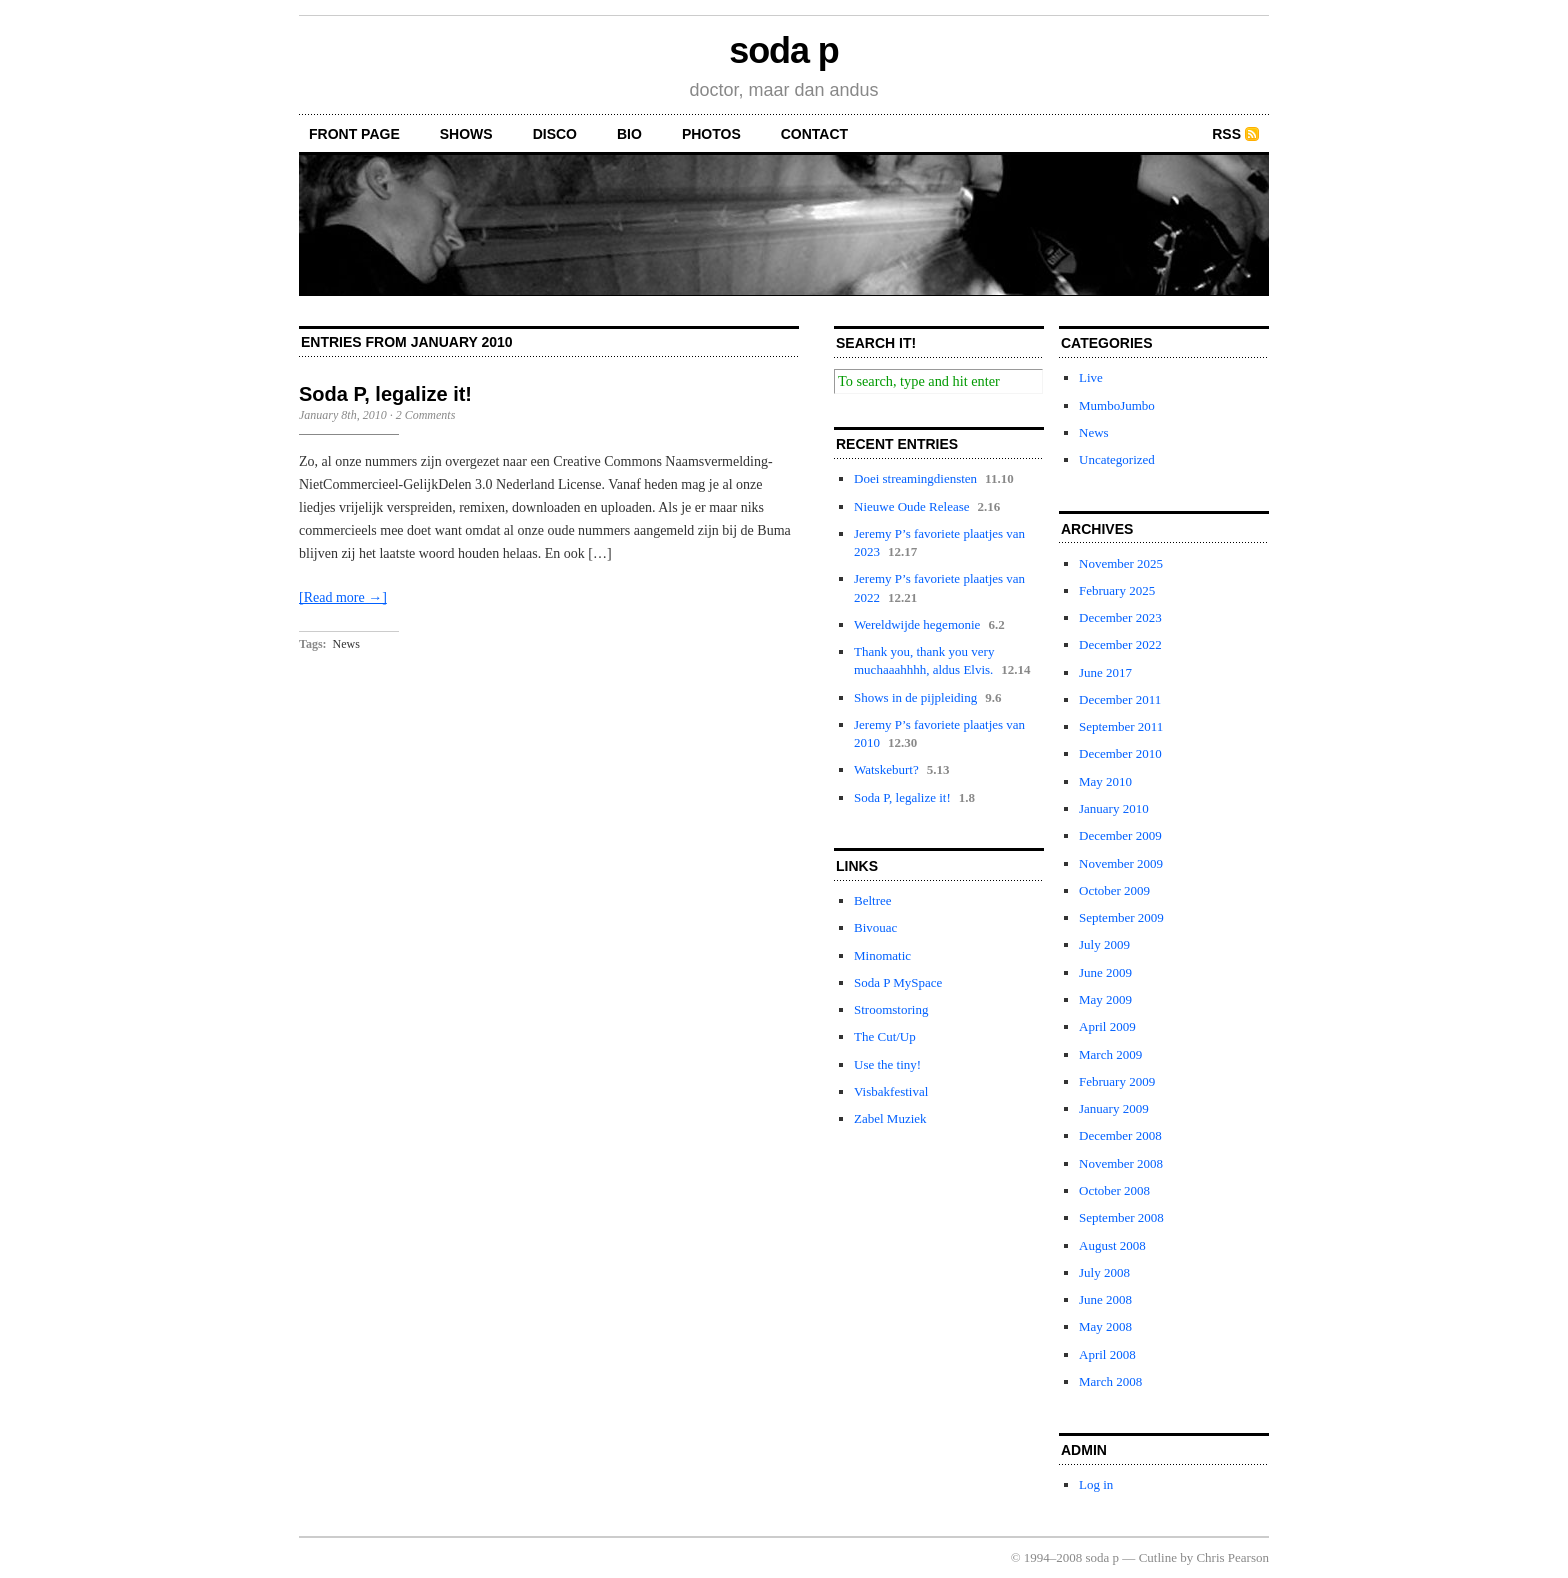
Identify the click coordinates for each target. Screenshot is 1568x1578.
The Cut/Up (885, 1036)
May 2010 (1105, 781)
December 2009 (1120, 835)
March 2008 (1110, 1381)
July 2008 (1104, 1272)
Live (1091, 377)
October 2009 (1114, 890)
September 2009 (1121, 917)
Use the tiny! (887, 1064)
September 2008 (1121, 1217)
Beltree (873, 900)
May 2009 (1105, 999)
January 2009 (1114, 1108)
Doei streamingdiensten (915, 478)
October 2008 (1114, 1190)
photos (711, 134)
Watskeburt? (886, 769)
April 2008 (1107, 1354)
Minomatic (882, 955)
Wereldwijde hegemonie (917, 624)
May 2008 (1105, 1326)
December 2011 (1120, 699)
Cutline (1158, 1557)
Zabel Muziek (890, 1118)
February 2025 (1117, 590)
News (346, 644)
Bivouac (875, 927)
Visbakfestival (891, 1091)
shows (466, 134)
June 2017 (1105, 672)
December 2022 (1120, 644)
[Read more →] (343, 597)
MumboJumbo (1117, 405)
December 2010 (1120, 753)
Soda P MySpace (898, 982)
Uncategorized (1117, 459)
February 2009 (1117, 1081)
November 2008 (1121, 1163)
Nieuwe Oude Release (912, 506)
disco (555, 134)
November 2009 (1121, 863)
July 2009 (1104, 944)
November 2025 (1121, 563)
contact (814, 134)
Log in (1096, 1484)
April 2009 (1107, 1026)
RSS (1226, 134)
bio (629, 134)
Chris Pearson (1232, 1557)
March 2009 (1110, 1054)
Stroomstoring (891, 1009)
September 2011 (1121, 726)
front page (354, 134)
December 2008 (1120, 1135)
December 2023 (1120, 617)
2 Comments (426, 415)
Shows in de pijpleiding (915, 697)
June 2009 (1105, 972)
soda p (784, 50)
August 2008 (1112, 1245)
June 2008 (1105, 1299)
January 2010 (1114, 808)
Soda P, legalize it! (385, 394)
